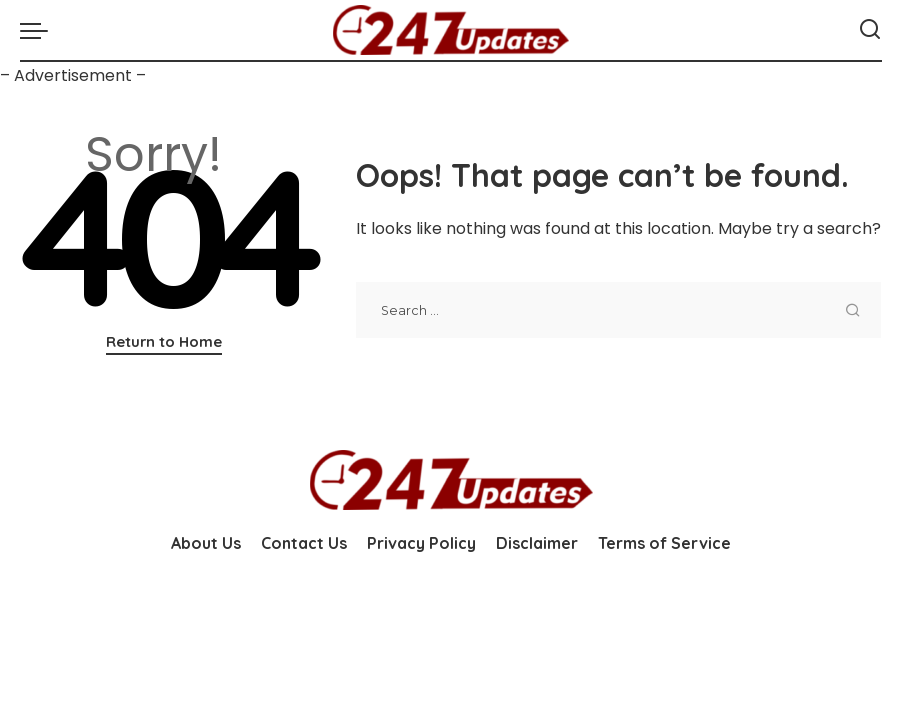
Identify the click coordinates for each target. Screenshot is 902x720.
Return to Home (164, 341)
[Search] (870, 30)
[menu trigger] (39, 30)
